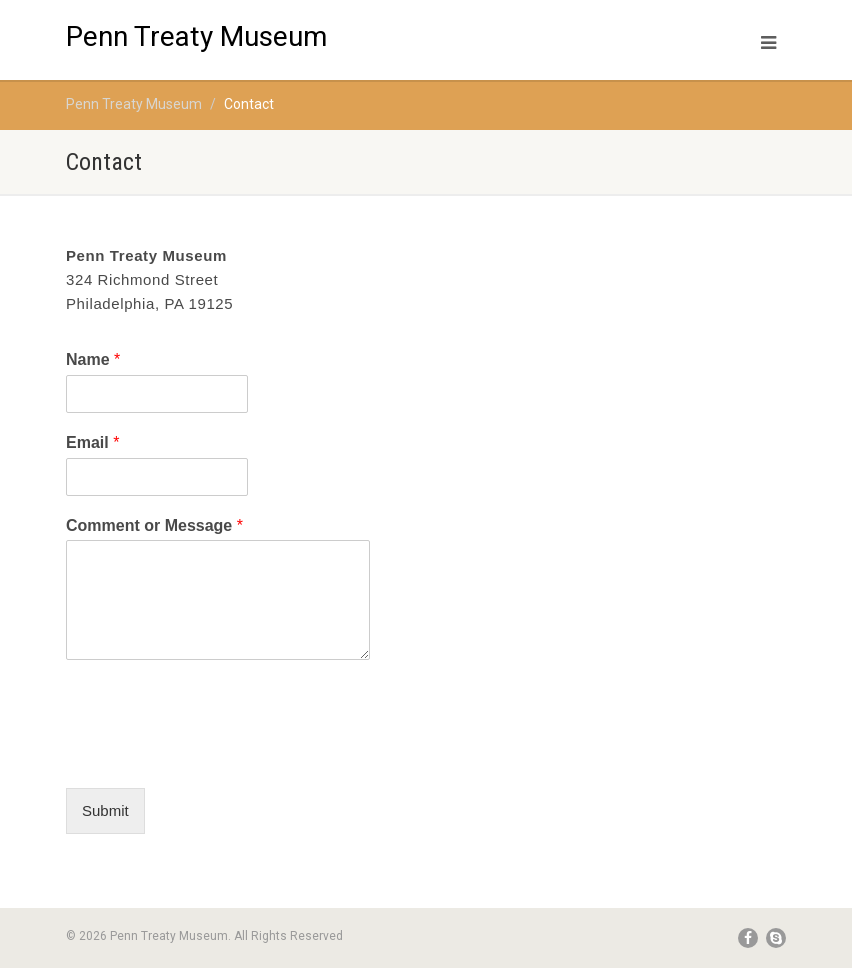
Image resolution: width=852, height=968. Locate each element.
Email (92, 442)
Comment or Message (154, 525)
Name (93, 359)
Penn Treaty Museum (196, 28)
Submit (105, 810)
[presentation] (218, 755)
